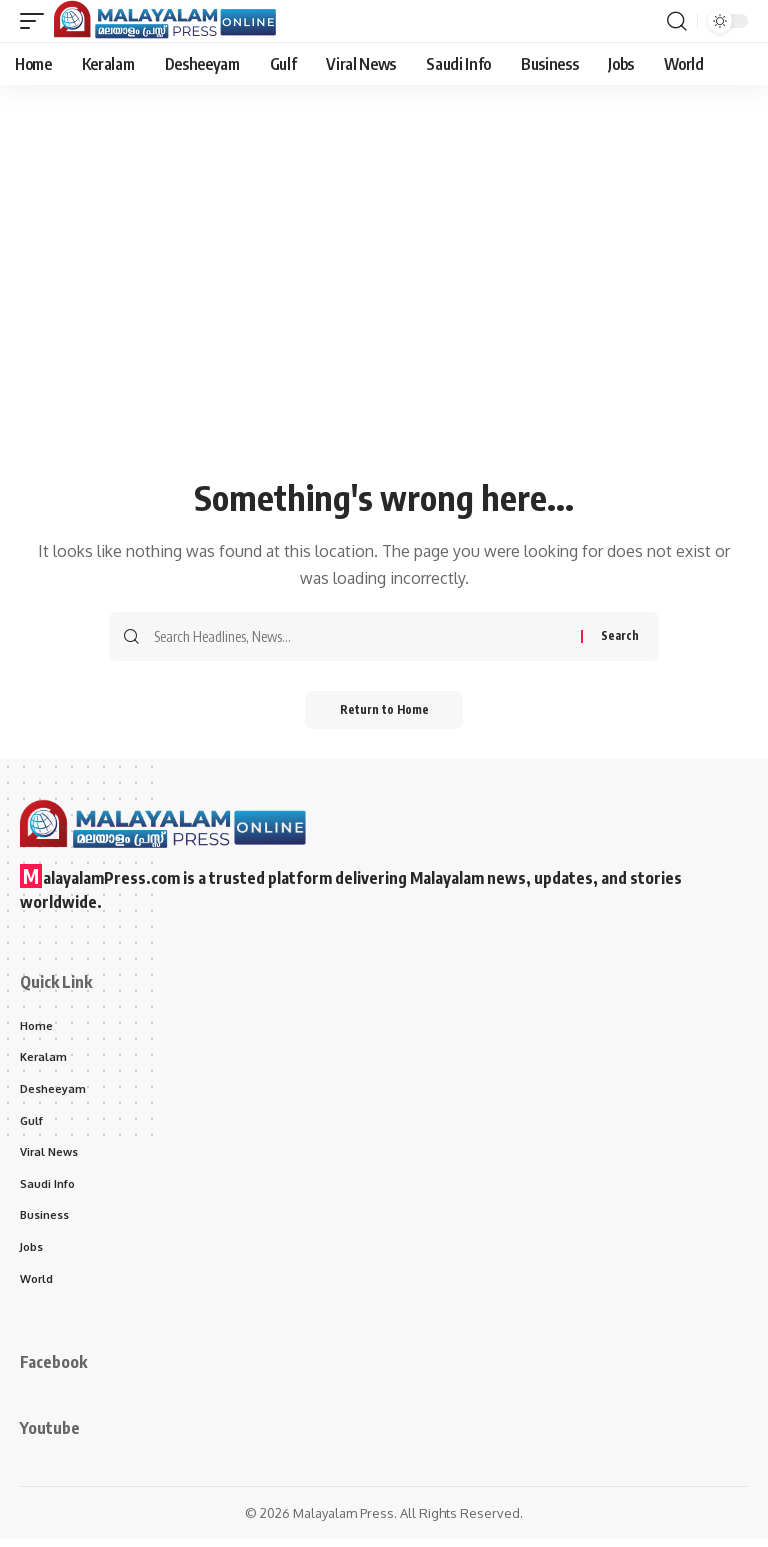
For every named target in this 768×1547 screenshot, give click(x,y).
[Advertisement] (384, 322)
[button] (37, 21)
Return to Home (384, 711)
